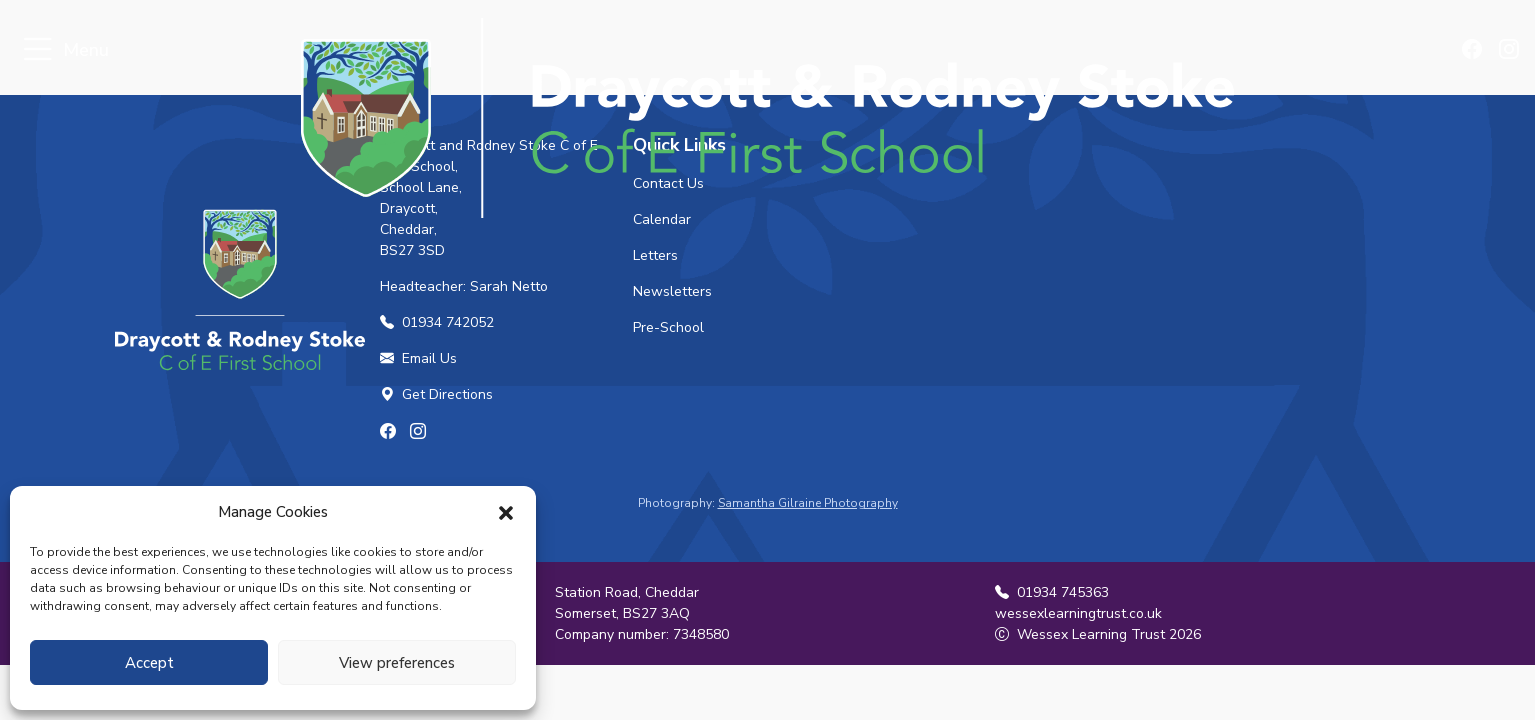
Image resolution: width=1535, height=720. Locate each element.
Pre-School (668, 327)
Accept (149, 663)
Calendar (662, 219)
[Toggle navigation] (37, 50)
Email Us (418, 358)
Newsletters (672, 291)
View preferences (397, 663)
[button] (506, 512)
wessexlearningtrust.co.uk (1078, 613)
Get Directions (436, 394)
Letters (655, 255)
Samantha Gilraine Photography (808, 503)
